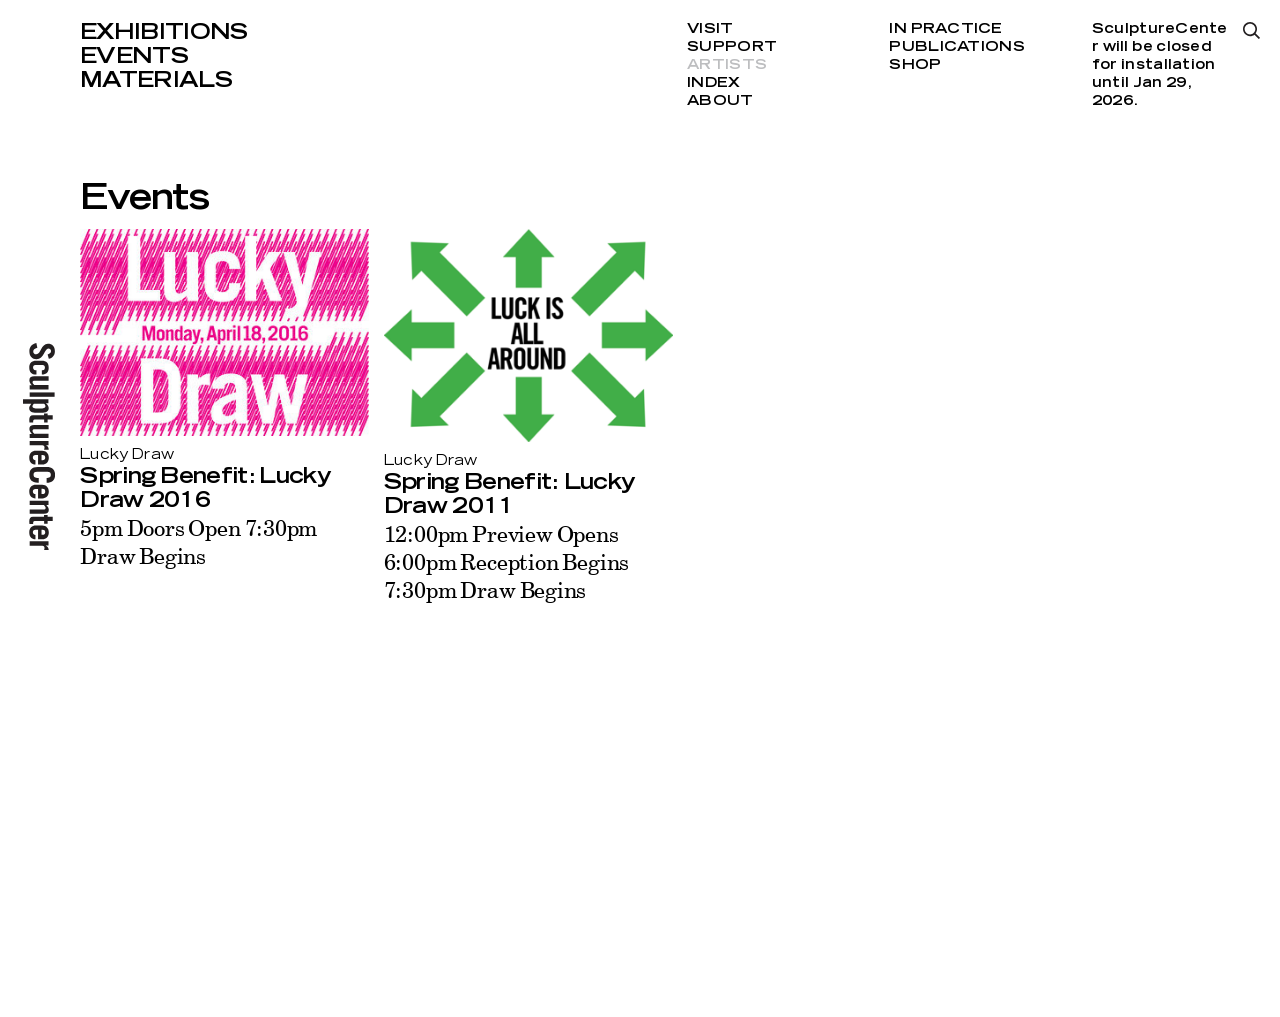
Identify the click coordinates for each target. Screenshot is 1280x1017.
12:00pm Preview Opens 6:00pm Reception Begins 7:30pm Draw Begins (506, 561)
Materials (156, 80)
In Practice (945, 29)
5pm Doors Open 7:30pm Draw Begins (198, 541)
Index (713, 83)
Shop (915, 65)
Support (732, 47)
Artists (727, 65)
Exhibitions (164, 32)
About (720, 101)
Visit (710, 29)
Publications (956, 47)
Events (134, 56)
